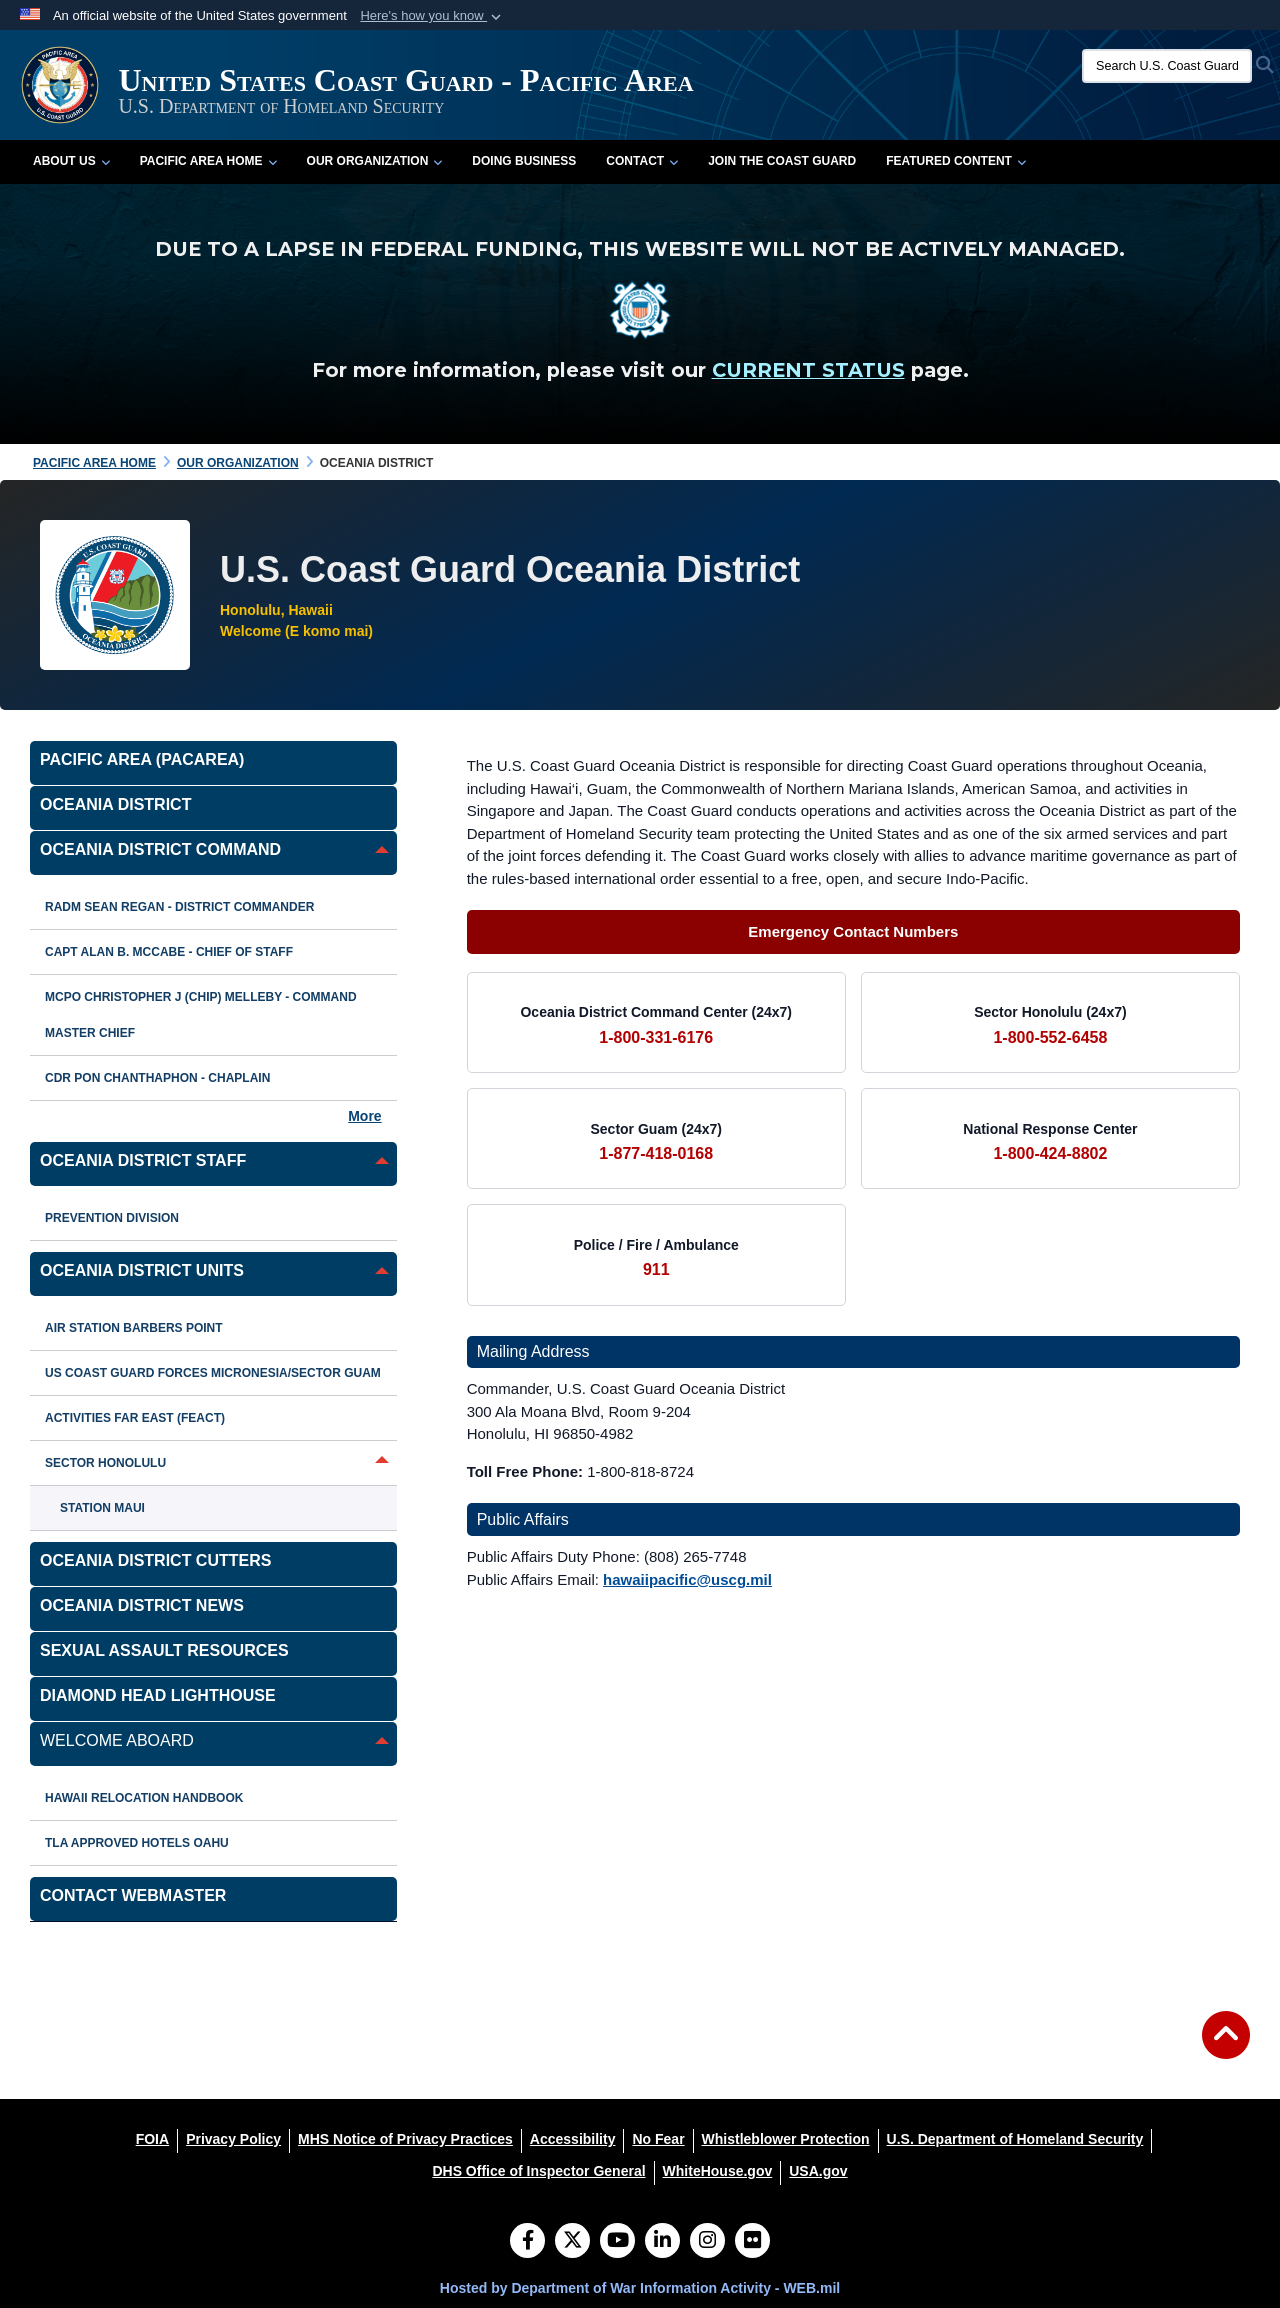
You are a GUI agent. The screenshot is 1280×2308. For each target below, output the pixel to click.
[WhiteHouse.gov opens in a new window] (718, 2171)
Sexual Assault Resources (164, 1650)
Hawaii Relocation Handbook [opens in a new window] (144, 1798)
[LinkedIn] (662, 2242)
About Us (71, 161)
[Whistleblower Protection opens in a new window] (786, 2139)
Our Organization (375, 161)
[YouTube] (617, 2242)
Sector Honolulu (105, 1463)
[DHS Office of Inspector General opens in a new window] (538, 2171)
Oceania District (115, 804)
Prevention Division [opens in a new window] (112, 1218)
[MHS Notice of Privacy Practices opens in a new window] (405, 2139)
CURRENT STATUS (808, 370)
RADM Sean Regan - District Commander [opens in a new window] (179, 907)
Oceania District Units (142, 1270)
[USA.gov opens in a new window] (818, 2171)
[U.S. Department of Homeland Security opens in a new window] (1015, 2139)
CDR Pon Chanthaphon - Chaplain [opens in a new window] (157, 1078)
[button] (432, 16)
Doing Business (524, 161)
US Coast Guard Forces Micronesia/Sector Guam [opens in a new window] (213, 1373)
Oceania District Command (160, 849)
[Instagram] (707, 2242)
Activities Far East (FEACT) (135, 1418)
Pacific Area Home (208, 161)
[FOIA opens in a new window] (152, 2139)
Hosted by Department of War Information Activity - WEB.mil (640, 2288)
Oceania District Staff (143, 1160)
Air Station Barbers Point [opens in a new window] (134, 1328)
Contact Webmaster (133, 1895)
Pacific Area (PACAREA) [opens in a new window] (142, 759)
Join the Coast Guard (782, 161)
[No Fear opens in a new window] (658, 2139)
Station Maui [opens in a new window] (102, 1508)
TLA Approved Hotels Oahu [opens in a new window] (137, 1843)
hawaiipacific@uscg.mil (687, 1579)
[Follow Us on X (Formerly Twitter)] (572, 2242)
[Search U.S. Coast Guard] (1167, 66)
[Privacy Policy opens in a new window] (233, 2139)
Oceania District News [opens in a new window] (142, 1605)
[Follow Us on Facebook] (527, 2242)
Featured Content (956, 161)
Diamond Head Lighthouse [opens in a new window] (158, 1695)
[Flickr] (752, 2242)
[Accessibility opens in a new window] (573, 2139)
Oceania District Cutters (155, 1560)
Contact (642, 161)
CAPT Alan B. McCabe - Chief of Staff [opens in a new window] (169, 952)
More (364, 1116)
